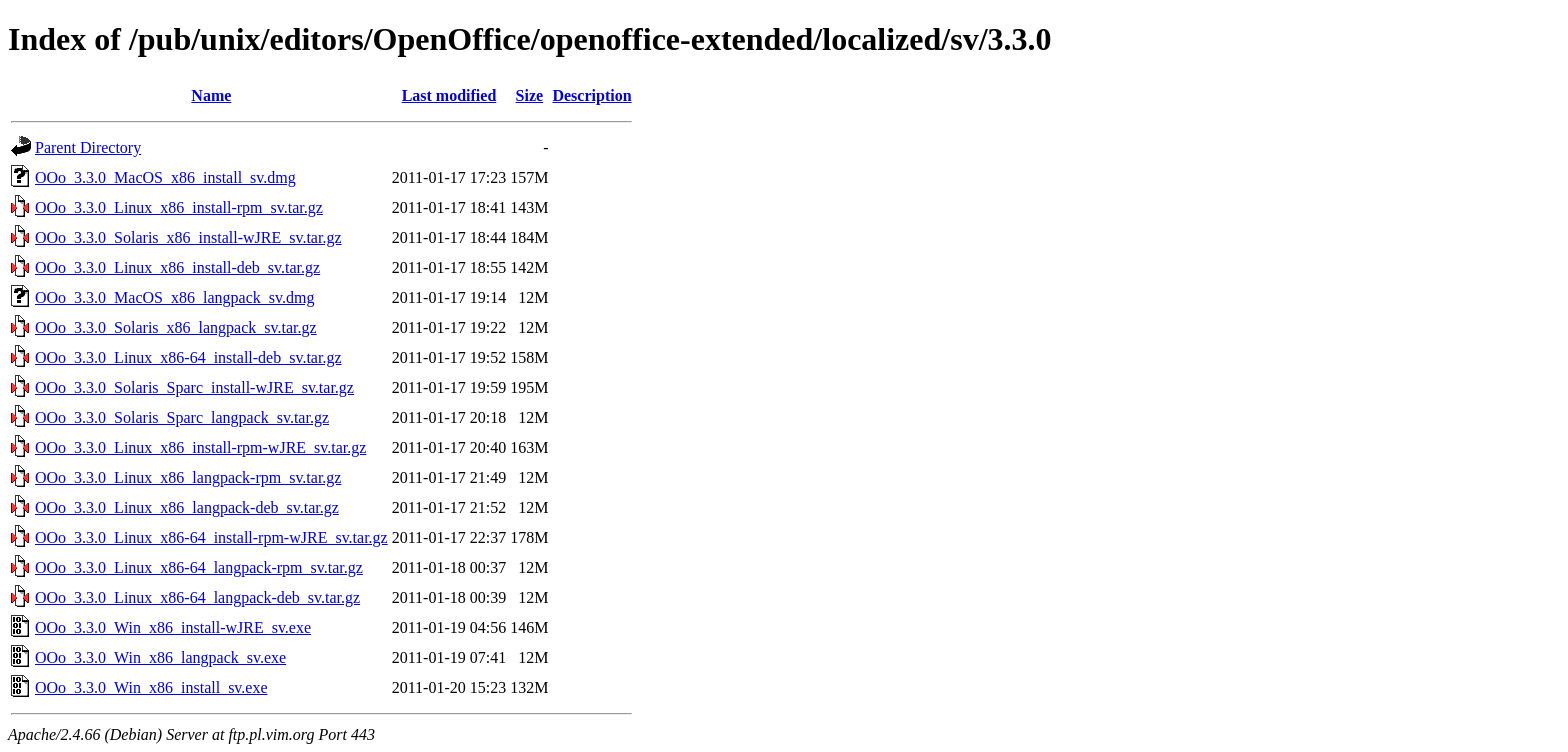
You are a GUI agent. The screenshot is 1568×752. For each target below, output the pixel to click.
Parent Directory (88, 147)
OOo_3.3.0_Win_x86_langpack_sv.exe (160, 657)
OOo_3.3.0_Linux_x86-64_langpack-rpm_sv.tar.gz (199, 567)
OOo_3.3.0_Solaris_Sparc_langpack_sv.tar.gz (182, 417)
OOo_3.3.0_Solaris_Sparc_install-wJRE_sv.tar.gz (194, 387)
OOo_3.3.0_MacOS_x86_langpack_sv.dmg (174, 297)
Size (530, 95)
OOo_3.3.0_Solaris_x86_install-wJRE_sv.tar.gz (188, 237)
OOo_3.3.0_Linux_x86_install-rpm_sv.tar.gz (179, 207)
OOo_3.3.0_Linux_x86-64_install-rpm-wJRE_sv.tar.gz (211, 537)
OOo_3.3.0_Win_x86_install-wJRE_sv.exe (173, 627)
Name (211, 95)
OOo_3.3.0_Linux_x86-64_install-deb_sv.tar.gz (188, 357)
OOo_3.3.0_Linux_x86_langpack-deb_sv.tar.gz (187, 507)
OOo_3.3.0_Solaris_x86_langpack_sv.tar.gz (176, 327)
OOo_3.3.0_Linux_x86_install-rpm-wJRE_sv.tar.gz (200, 447)
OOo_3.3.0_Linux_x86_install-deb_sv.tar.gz (177, 267)
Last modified (449, 95)
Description (591, 95)
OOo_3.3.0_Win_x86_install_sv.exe (151, 687)
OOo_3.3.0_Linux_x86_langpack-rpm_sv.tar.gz (188, 477)
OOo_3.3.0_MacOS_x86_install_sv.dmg (165, 177)
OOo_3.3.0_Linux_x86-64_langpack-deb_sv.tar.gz (197, 597)
